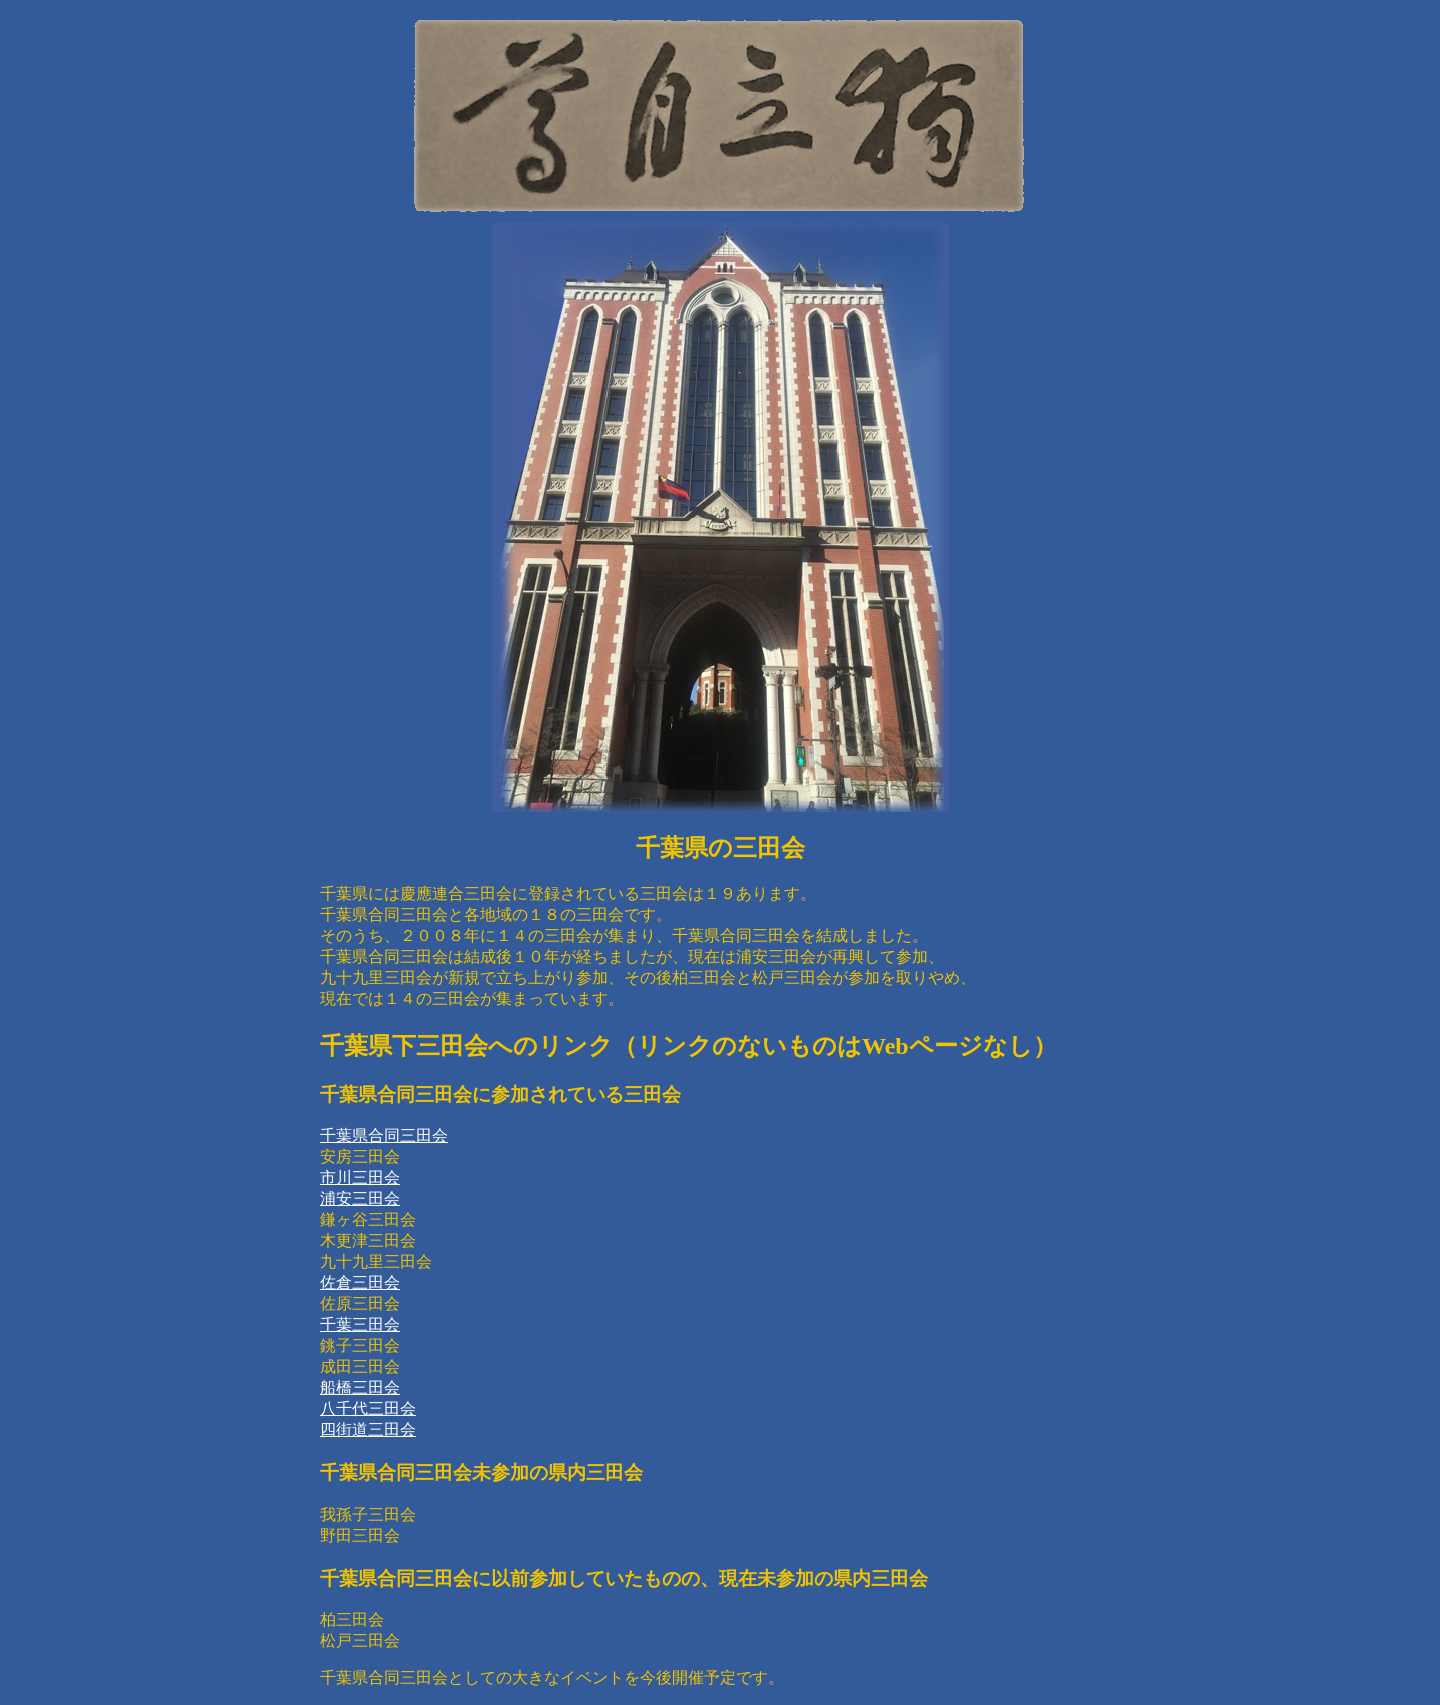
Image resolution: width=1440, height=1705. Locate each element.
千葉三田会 (360, 1324)
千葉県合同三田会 (384, 1135)
